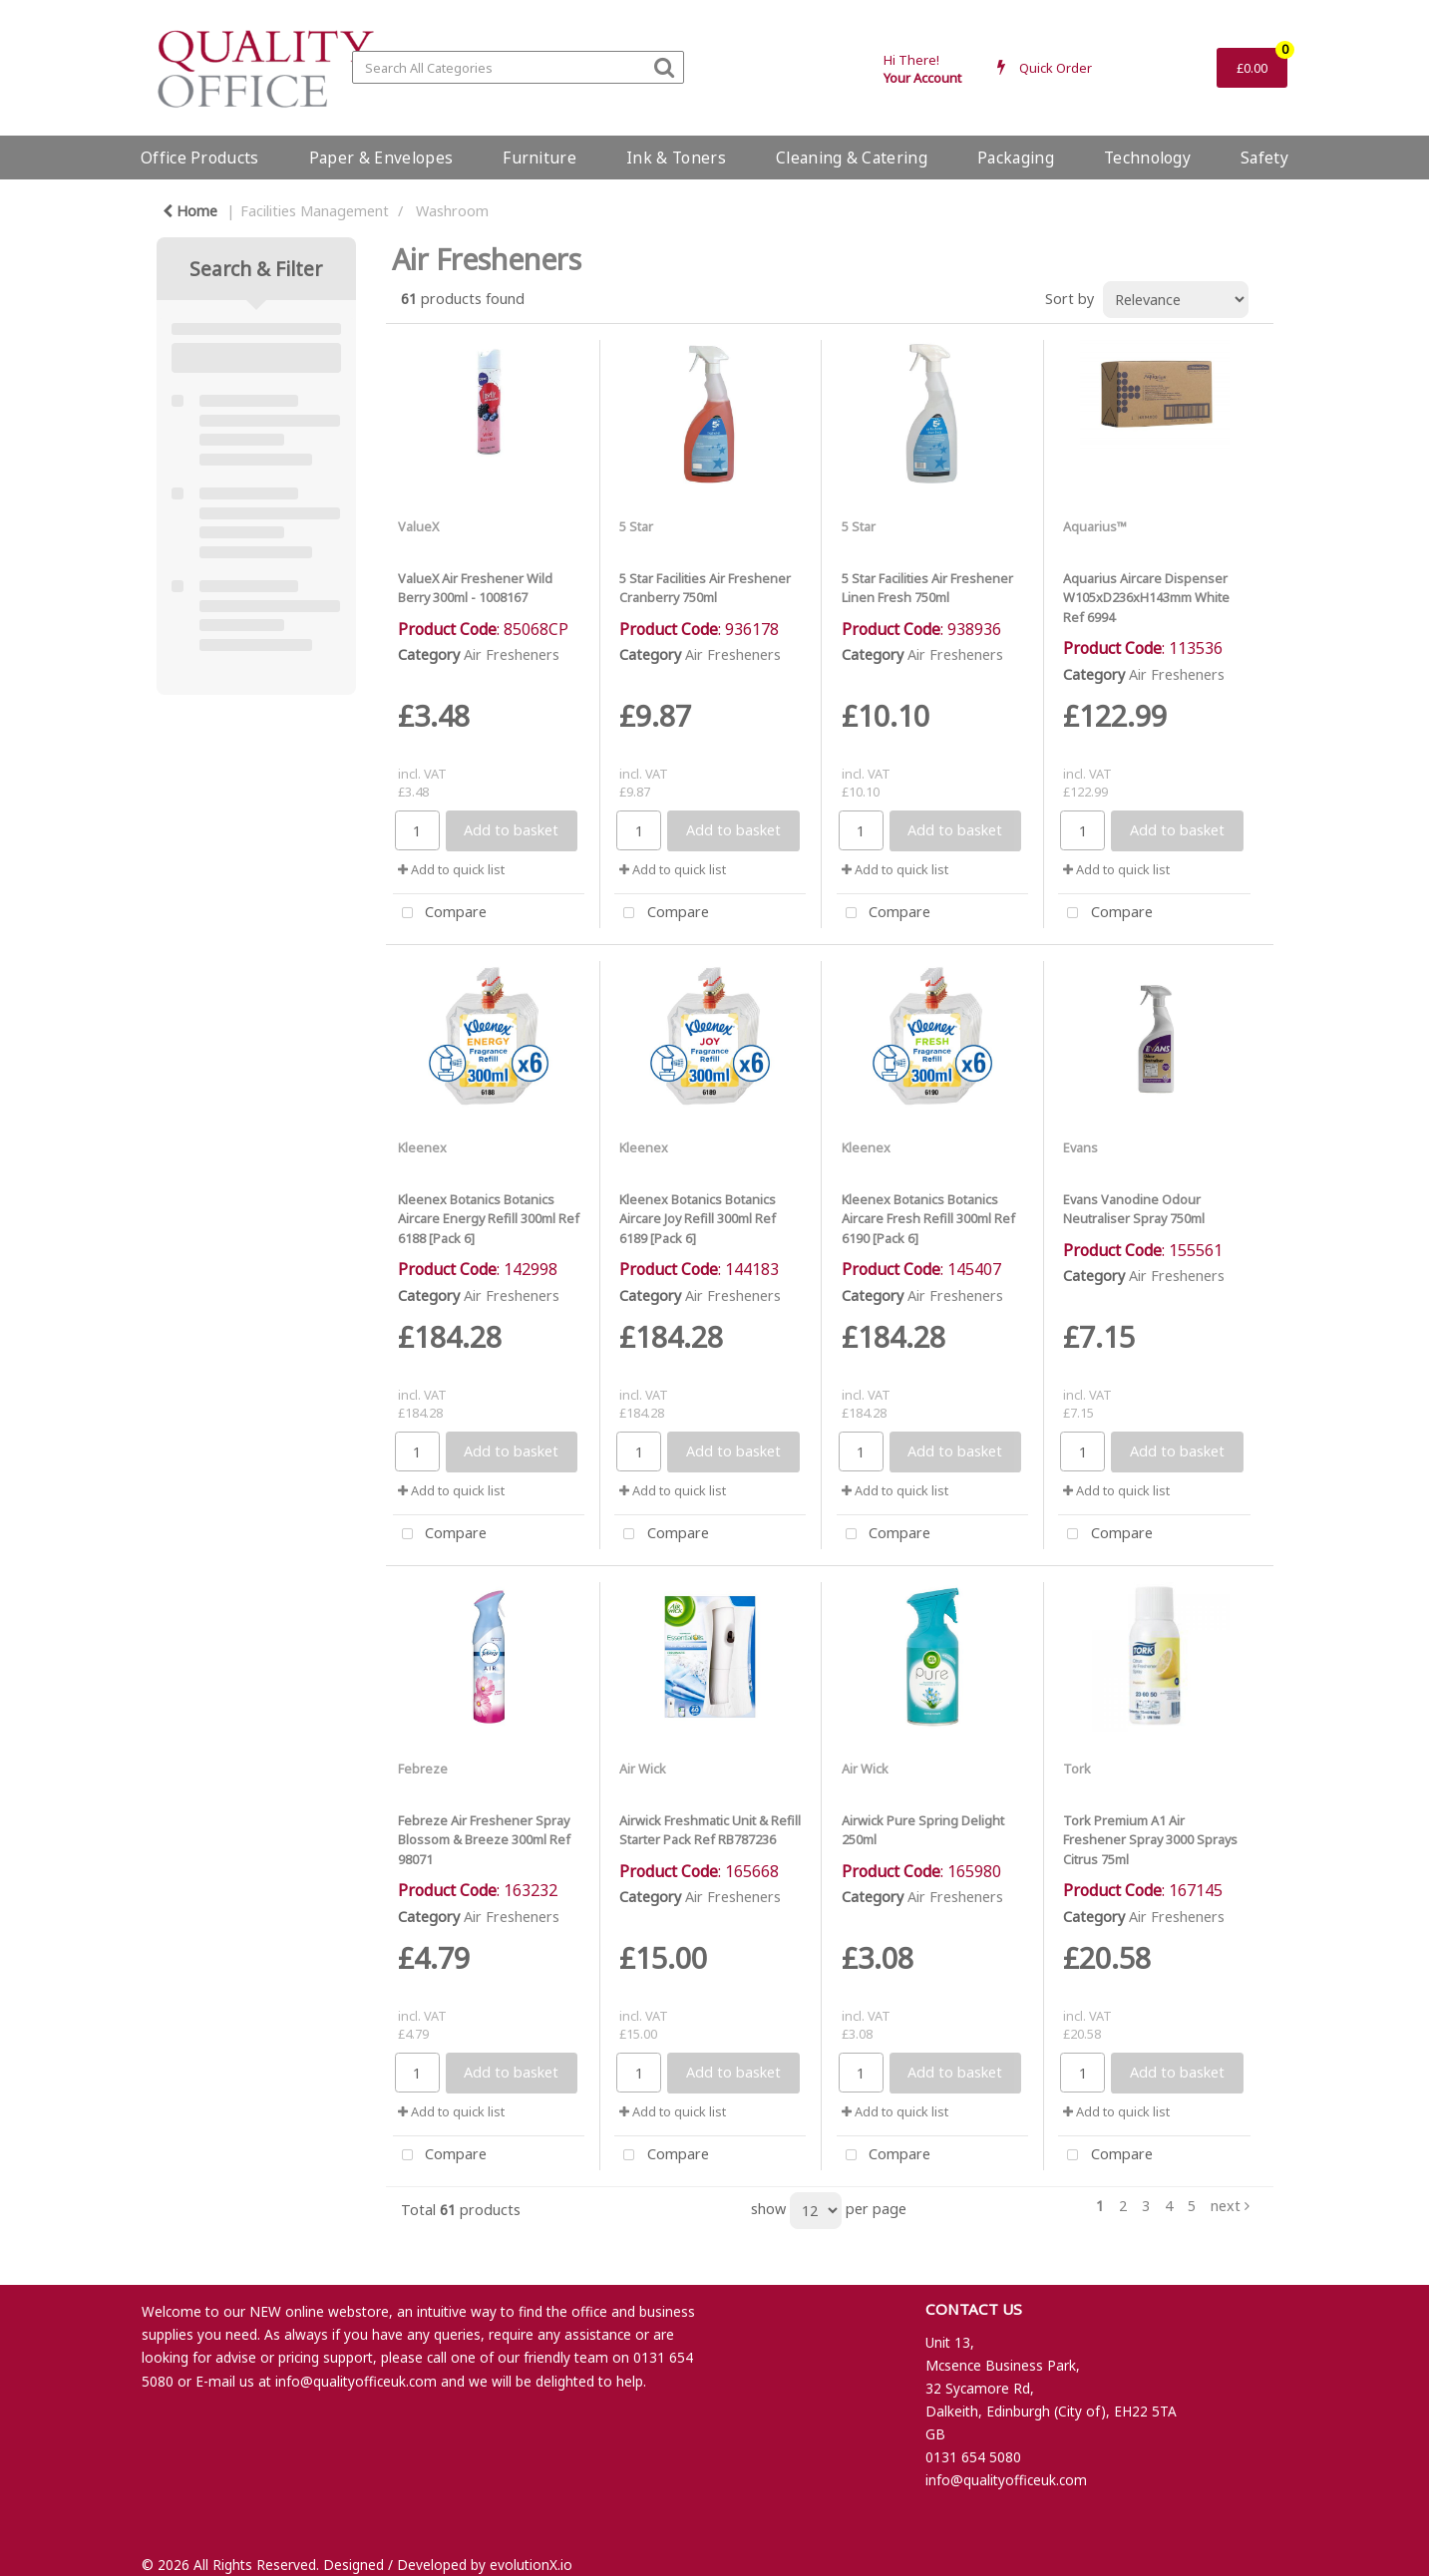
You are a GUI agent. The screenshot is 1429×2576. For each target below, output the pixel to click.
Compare (440, 913)
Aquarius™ (1095, 526)
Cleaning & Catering (851, 157)
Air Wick (642, 1768)
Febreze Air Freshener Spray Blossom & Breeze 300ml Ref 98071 (484, 1839)
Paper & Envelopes (381, 157)
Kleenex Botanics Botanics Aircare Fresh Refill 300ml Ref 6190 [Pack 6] (928, 1218)
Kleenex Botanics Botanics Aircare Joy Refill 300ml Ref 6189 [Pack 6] (697, 1218)
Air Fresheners (511, 654)
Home (190, 210)
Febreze (423, 1768)
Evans (1080, 1147)
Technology (1147, 157)
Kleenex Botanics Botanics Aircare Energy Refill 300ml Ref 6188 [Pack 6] (488, 1218)
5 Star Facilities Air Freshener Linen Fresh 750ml (927, 587)
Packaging (1015, 157)
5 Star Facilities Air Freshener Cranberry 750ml (705, 587)
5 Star (636, 526)
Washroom (452, 210)
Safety (1264, 157)
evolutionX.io (531, 2564)
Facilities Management (314, 210)
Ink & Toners (676, 157)
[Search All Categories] (518, 67)
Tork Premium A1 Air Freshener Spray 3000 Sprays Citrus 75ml (1150, 1839)
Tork (1077, 1768)
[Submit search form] (664, 66)
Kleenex (422, 1147)
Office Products (200, 157)
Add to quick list (451, 869)
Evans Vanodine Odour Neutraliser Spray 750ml (1134, 1208)
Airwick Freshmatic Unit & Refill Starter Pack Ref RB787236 (710, 1829)
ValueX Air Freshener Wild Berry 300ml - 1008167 (475, 587)
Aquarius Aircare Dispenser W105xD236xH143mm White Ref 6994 (1146, 597)
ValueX (418, 526)
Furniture (539, 157)
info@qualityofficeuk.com (356, 2381)
